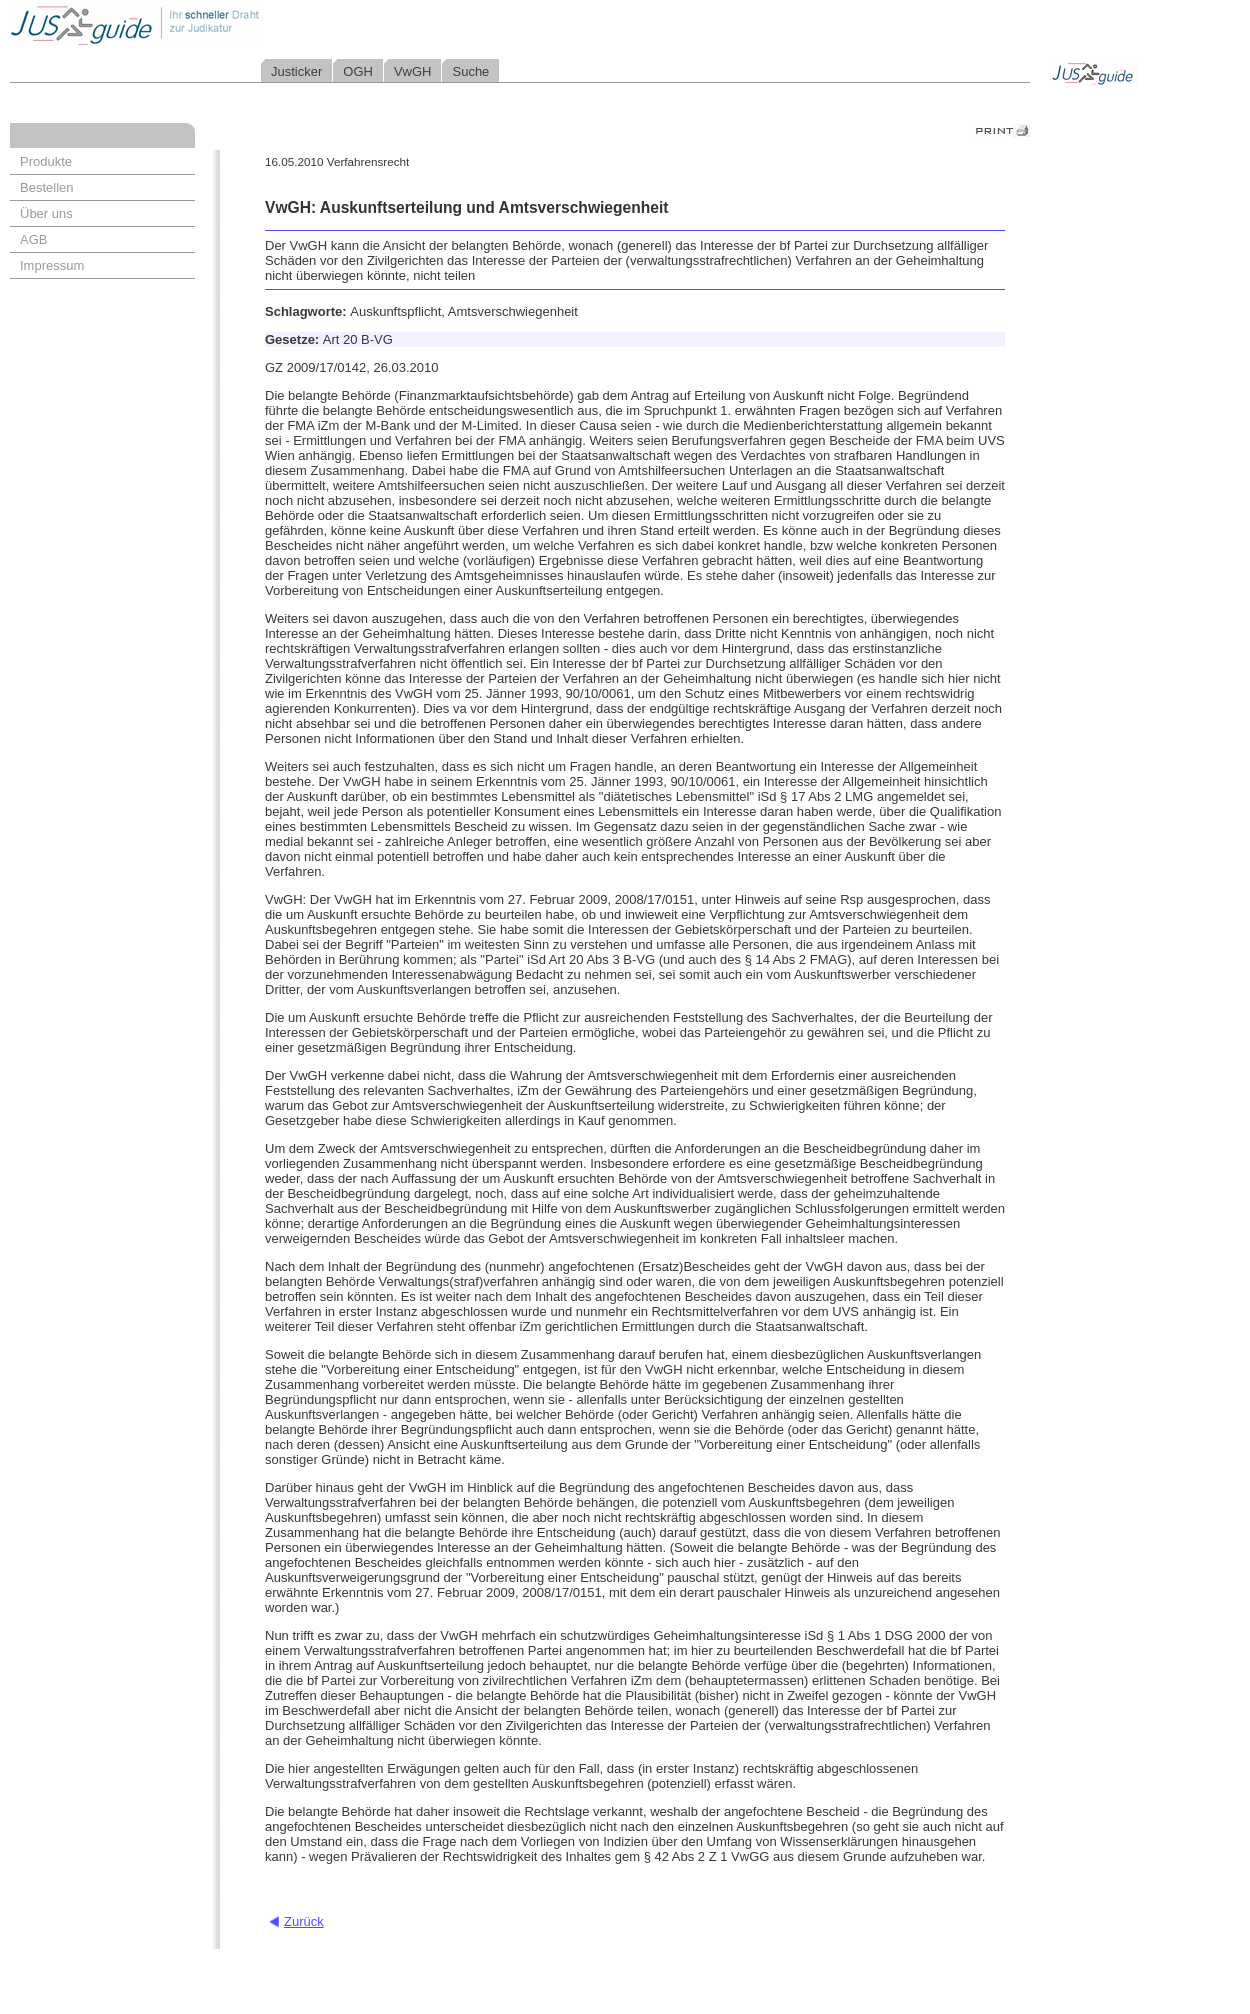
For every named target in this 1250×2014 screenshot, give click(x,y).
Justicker (296, 71)
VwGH (413, 71)
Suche (470, 71)
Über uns (46, 213)
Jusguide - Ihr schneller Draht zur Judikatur (201, 24)
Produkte (46, 161)
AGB (33, 239)
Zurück (304, 1921)
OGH (358, 71)
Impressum (52, 265)
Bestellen (46, 187)
